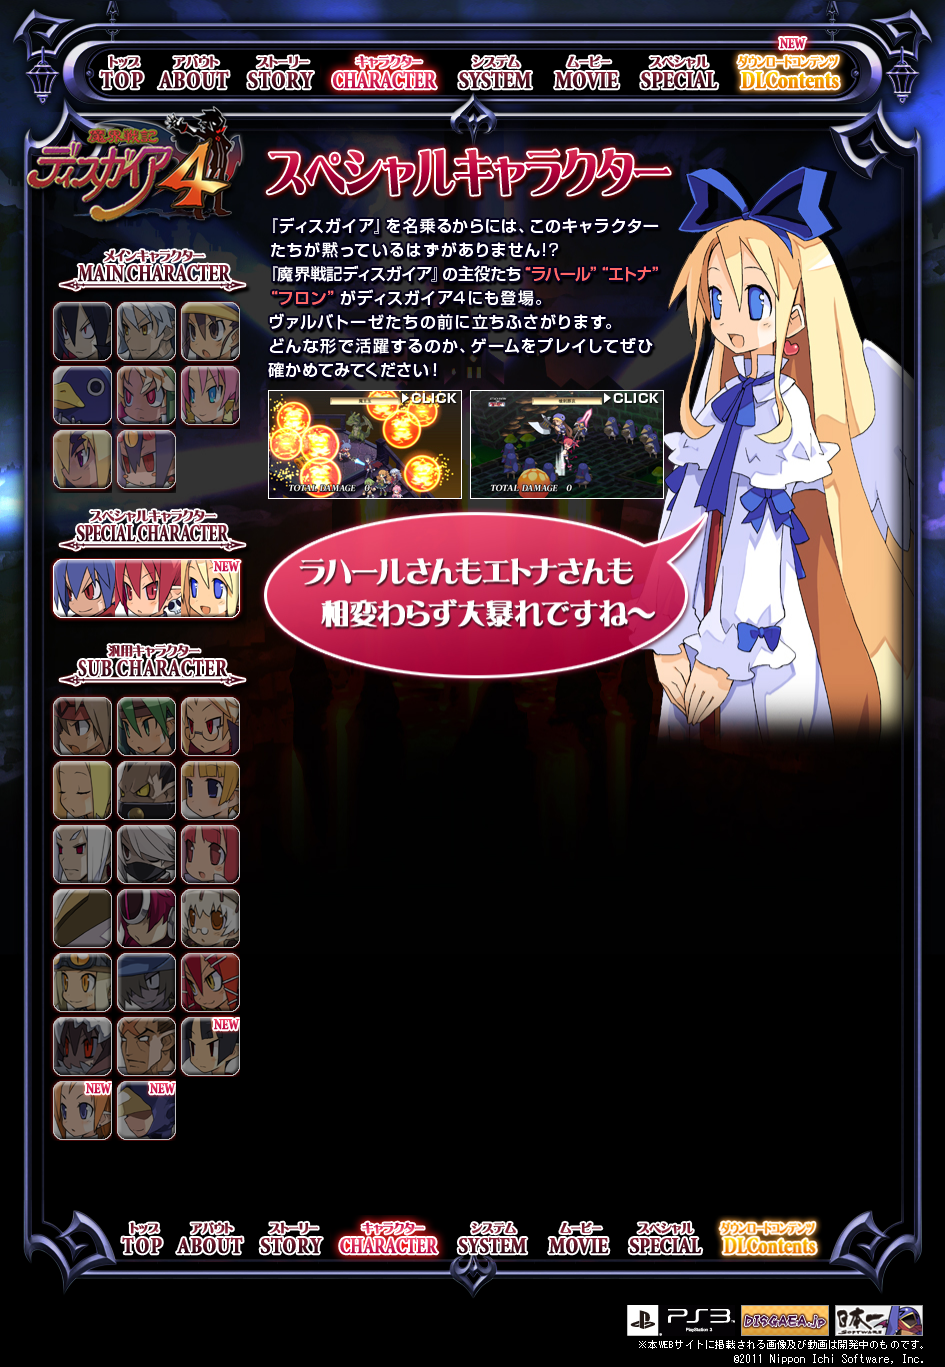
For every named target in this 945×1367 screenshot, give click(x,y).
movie (586, 72)
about (192, 72)
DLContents (789, 72)
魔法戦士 (80, 1109)
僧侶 (80, 789)
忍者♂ (144, 853)
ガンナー (144, 981)
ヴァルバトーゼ (80, 333)
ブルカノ (208, 397)
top (122, 72)
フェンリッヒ (144, 333)
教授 (208, 725)
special (678, 72)
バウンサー (144, 1045)
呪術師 (80, 1045)
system (494, 72)
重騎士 (144, 789)
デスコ (144, 461)
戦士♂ (80, 725)
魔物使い (208, 981)
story (277, 72)
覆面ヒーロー (144, 1109)
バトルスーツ (80, 917)
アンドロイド (144, 917)
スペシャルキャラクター (147, 593)
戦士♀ (144, 725)
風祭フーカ (208, 333)
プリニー (80, 397)
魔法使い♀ (208, 853)
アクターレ (80, 461)
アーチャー (208, 789)
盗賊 (80, 981)
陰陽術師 (80, 853)
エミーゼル (144, 397)
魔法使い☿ (208, 917)
